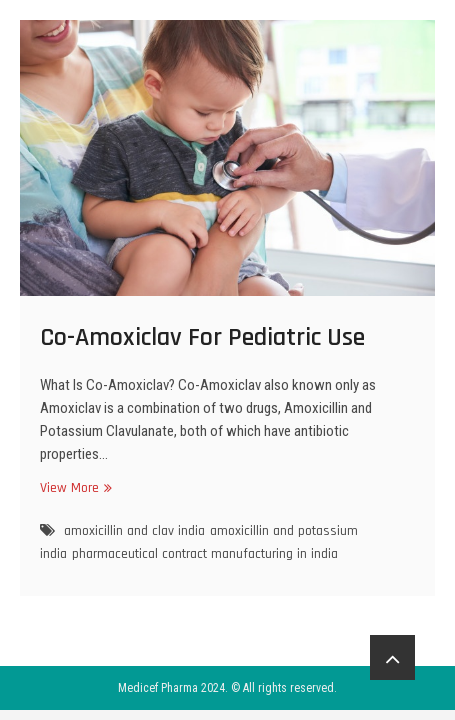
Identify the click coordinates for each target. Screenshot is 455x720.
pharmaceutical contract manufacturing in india (205, 554)
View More (73, 487)
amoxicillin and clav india (134, 531)
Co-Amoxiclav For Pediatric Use (202, 337)
